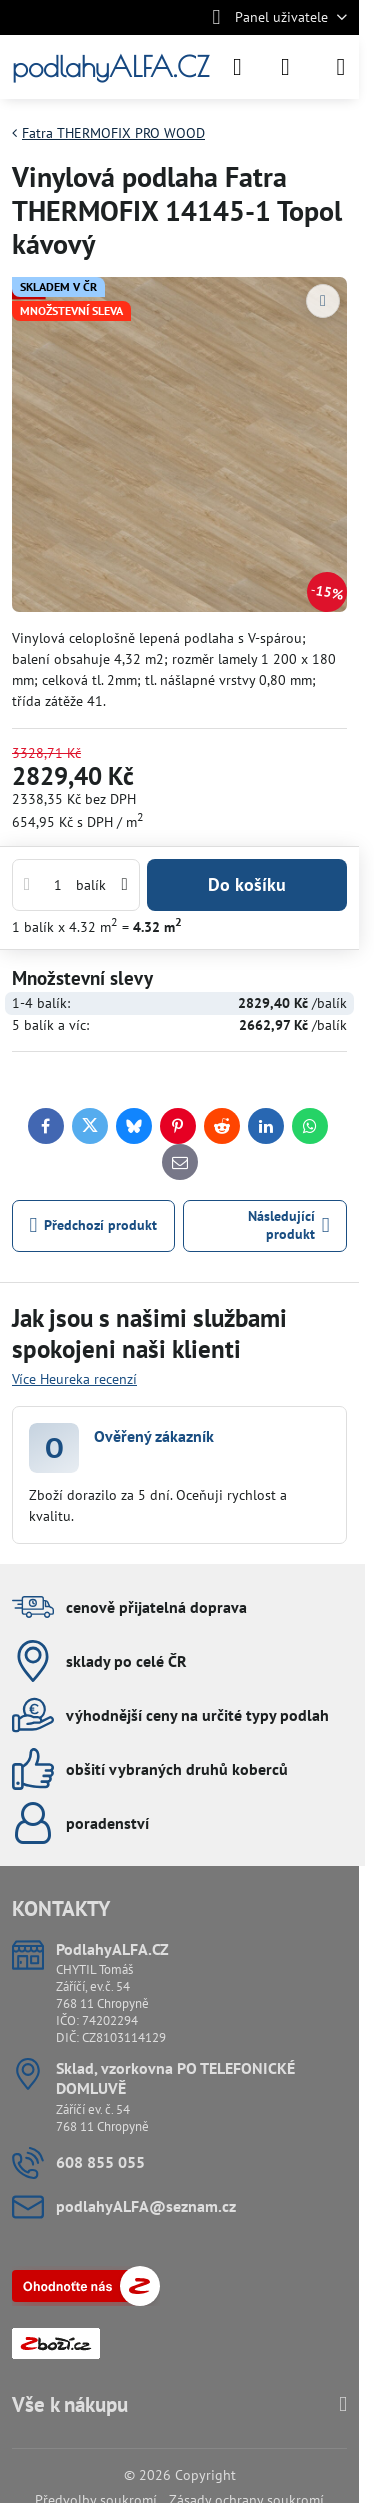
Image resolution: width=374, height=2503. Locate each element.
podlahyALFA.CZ (110, 67)
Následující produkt (289, 1225)
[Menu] (341, 67)
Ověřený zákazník (154, 1436)
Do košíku (247, 884)
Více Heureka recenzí (74, 1379)
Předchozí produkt (94, 1225)
